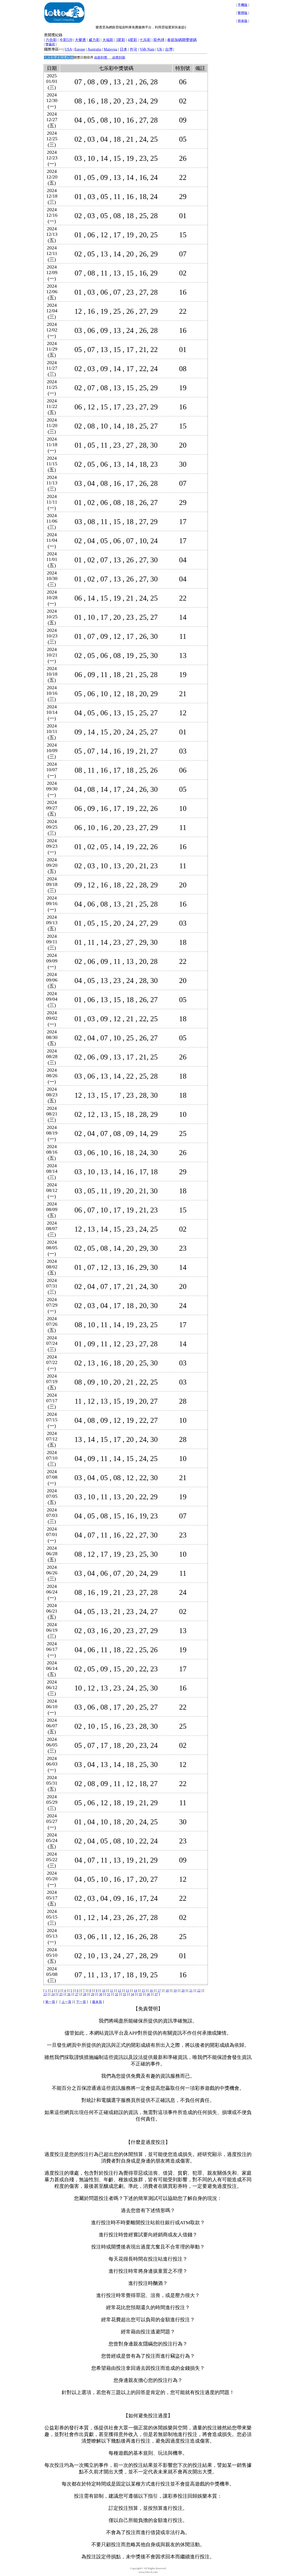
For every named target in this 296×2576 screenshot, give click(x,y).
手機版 (242, 5)
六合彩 (51, 40)
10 (103, 1990)
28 (84, 1994)
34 (132, 1994)
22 (199, 1990)
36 (148, 1994)
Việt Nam (147, 49)
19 (175, 1990)
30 (100, 1994)
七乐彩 (145, 40)
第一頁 (50, 2002)
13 (127, 1990)
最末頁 (97, 2002)
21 (191, 1990)
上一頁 (66, 2002)
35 (140, 1994)
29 (92, 1994)
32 (116, 1994)
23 (45, 1994)
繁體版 (242, 13)
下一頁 (81, 2002)
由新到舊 (100, 57)
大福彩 (107, 40)
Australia (94, 49)
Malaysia (110, 49)
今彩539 (65, 40)
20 (183, 1990)
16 (151, 1990)
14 (135, 1990)
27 (77, 1994)
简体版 (242, 21)
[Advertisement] (236, 93)
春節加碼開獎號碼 (182, 40)
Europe (79, 49)
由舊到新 (118, 57)
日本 (123, 49)
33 (124, 1994)
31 (108, 1994)
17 (159, 1990)
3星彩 (120, 40)
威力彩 (94, 40)
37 (156, 1994)
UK (159, 49)
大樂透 (80, 40)
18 (167, 1990)
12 (119, 1990)
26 (69, 1994)
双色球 (158, 40)
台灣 (168, 49)
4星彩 (132, 40)
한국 (133, 49)
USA (68, 49)
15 (143, 1990)
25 (60, 1994)
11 (111, 1990)
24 (53, 1994)
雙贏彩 (50, 44)
